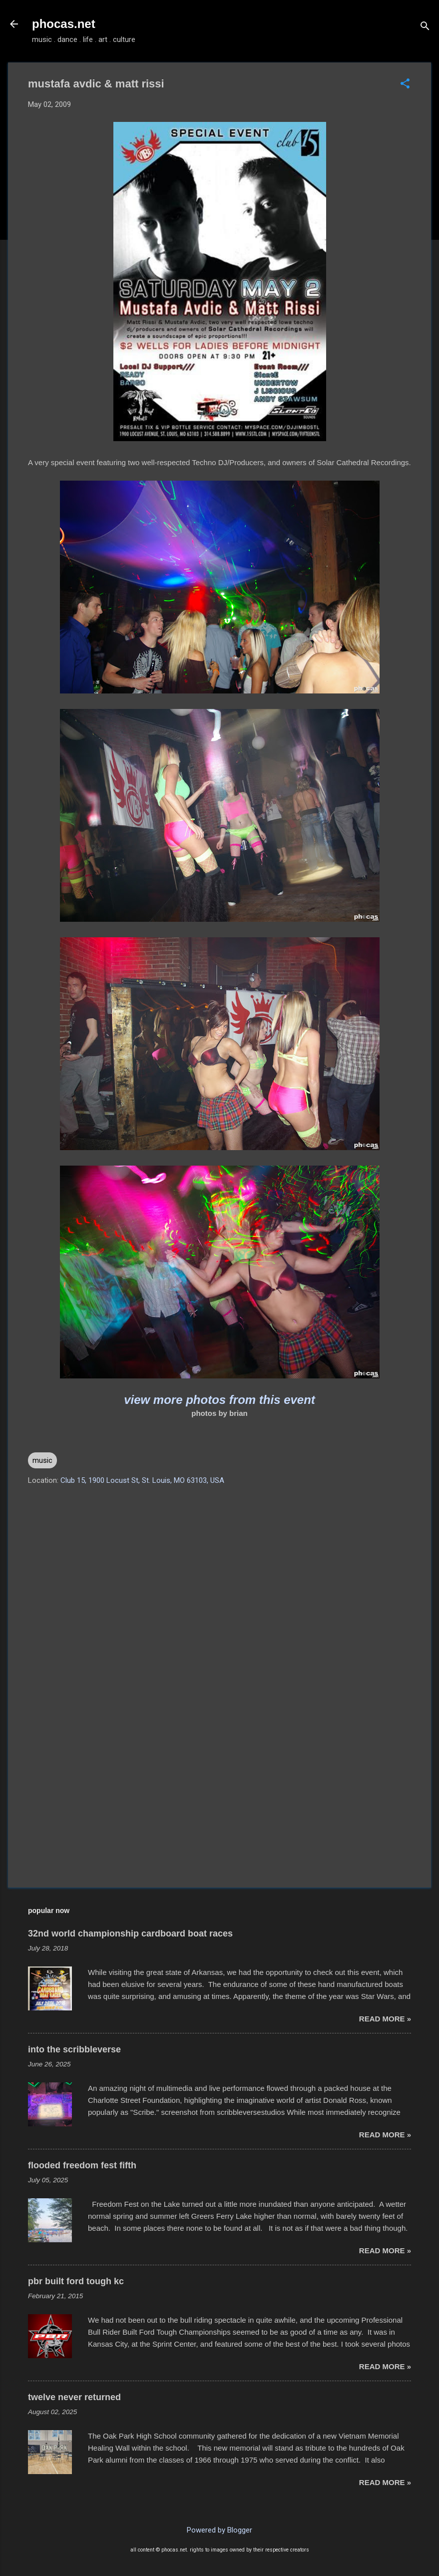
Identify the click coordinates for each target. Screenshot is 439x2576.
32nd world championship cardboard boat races (130, 1933)
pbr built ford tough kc (76, 2281)
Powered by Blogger (219, 2530)
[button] (405, 84)
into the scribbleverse (74, 2049)
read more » (385, 2018)
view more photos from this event (219, 1399)
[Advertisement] (219, 1795)
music (42, 1460)
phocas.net (63, 23)
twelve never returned (74, 2397)
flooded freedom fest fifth (82, 2165)
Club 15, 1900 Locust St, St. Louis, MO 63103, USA (142, 1480)
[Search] (425, 27)
